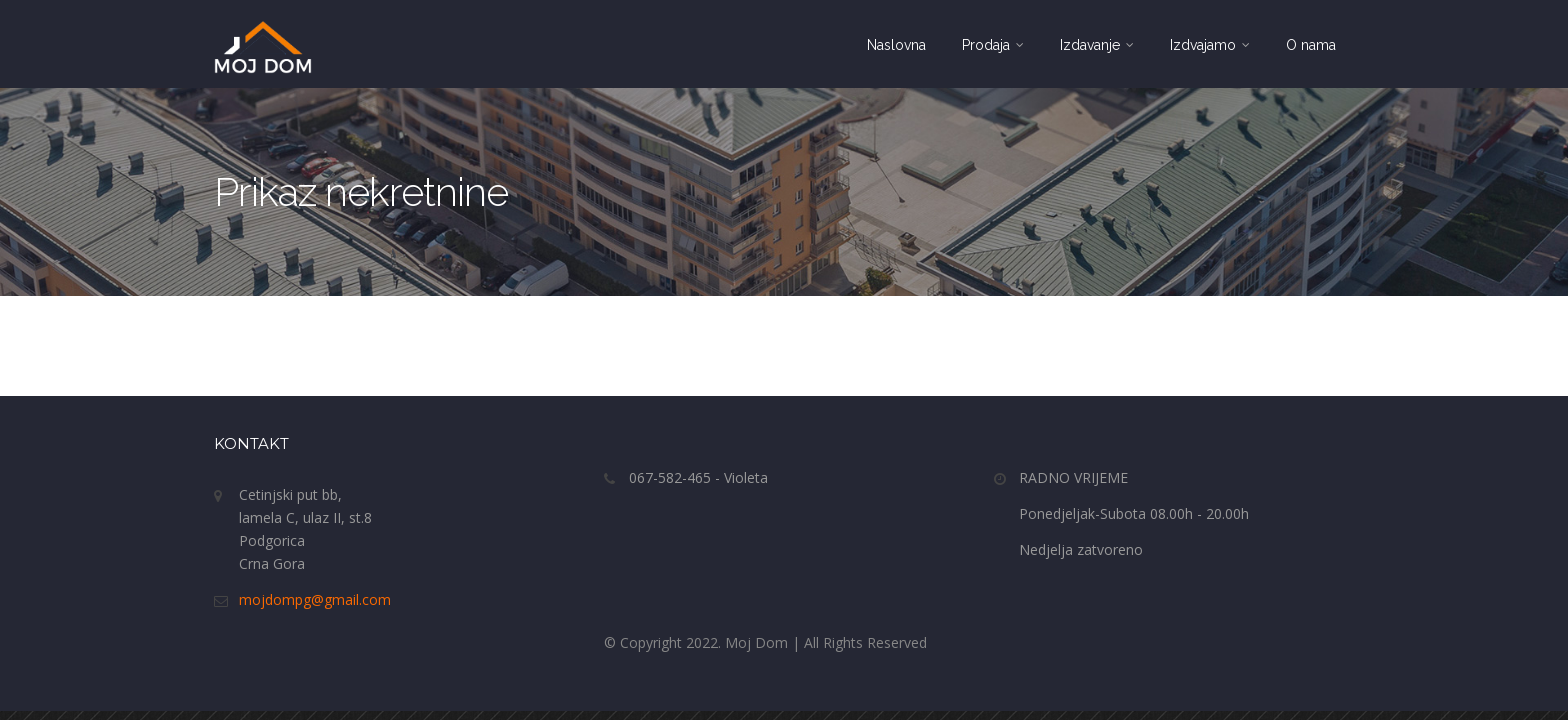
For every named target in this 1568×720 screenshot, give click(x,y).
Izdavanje (1097, 45)
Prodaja (993, 45)
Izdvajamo (1210, 45)
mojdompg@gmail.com (315, 599)
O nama (1311, 45)
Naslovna (896, 45)
